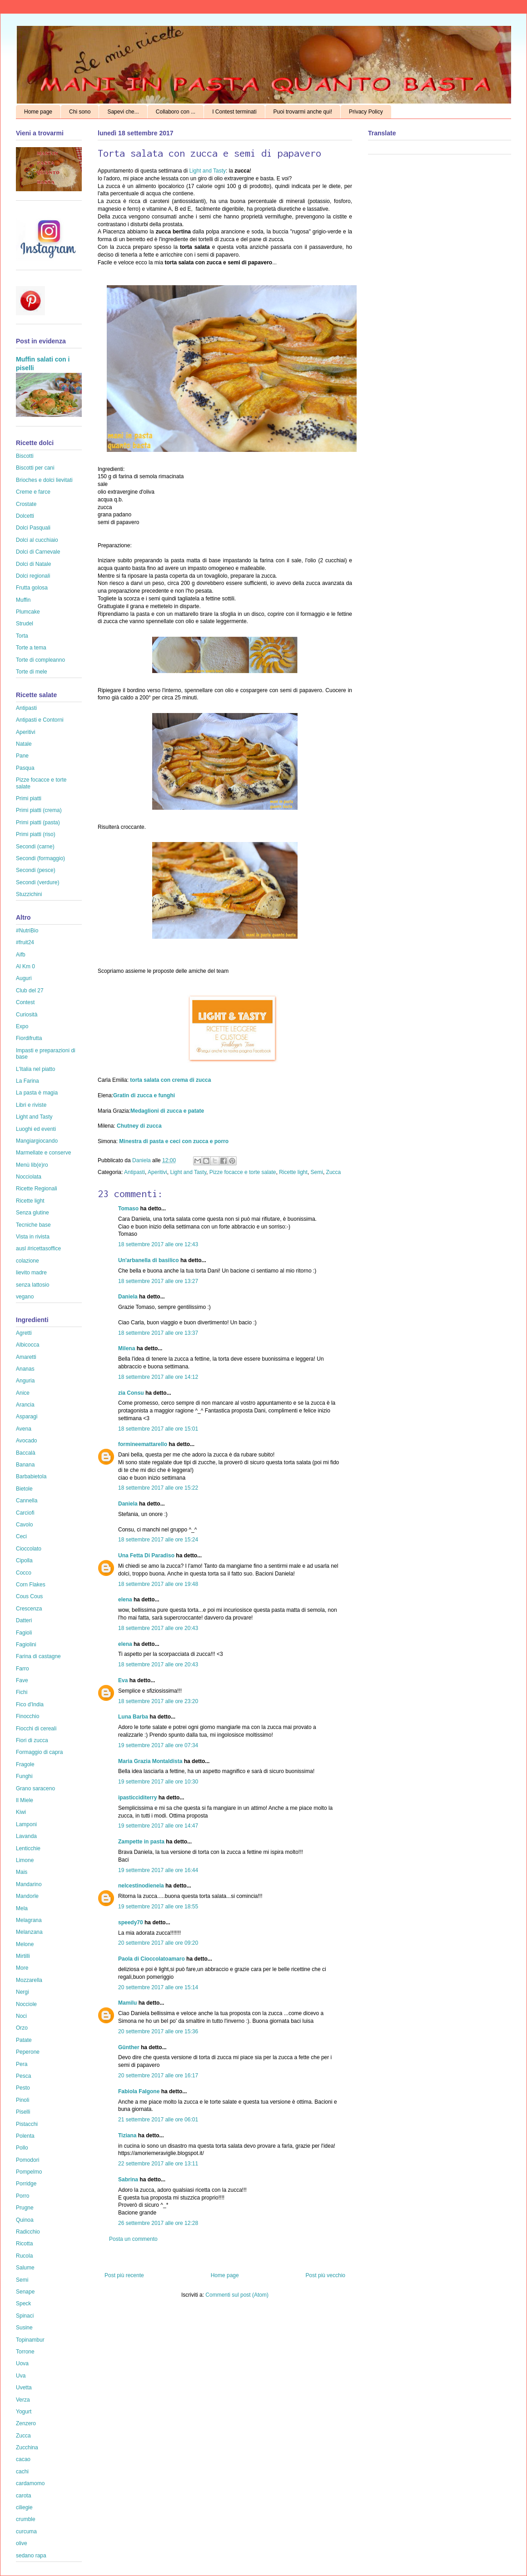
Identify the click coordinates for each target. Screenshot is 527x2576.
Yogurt (23, 2411)
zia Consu (131, 1393)
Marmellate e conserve (43, 1152)
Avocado (26, 1440)
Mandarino (29, 1884)
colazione (27, 1261)
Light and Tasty (207, 171)
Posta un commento (133, 2239)
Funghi (24, 1776)
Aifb (20, 954)
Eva (123, 1680)
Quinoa (25, 2220)
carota (23, 2495)
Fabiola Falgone (138, 2091)
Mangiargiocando (37, 1141)
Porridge (26, 2183)
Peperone (28, 2052)
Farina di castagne (38, 1656)
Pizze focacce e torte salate (242, 1172)
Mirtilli (23, 1956)
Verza (23, 2400)
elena (125, 1599)
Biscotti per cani (35, 468)
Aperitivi (157, 1172)
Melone (25, 1944)
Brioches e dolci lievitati (44, 480)
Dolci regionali (33, 576)
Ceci (21, 1536)
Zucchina (27, 2447)
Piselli (23, 2112)
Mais (21, 1872)
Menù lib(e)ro (32, 1165)
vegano (25, 1296)
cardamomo (30, 2483)
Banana (25, 1464)
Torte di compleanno (40, 660)
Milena (126, 1348)
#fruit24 (25, 942)
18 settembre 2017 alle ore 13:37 (158, 1333)
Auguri (24, 978)
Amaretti (26, 1357)
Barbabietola (31, 1476)
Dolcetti (25, 516)
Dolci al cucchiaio (37, 540)
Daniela (142, 1160)
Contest (25, 1002)
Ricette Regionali (36, 1188)
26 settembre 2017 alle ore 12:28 (158, 2223)
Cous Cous (29, 1596)
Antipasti (134, 1172)
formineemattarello (142, 1444)
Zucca (333, 1172)
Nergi (22, 1992)
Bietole (24, 1489)
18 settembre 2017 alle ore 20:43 (158, 1628)
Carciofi (25, 1513)
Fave (22, 1680)
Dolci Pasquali (33, 528)
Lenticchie (28, 1848)
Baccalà (25, 1453)
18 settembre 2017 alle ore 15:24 (158, 1539)
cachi (22, 2471)
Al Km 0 (25, 966)
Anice (23, 1393)
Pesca (23, 2076)
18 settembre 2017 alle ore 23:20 (158, 1701)
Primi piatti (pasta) (38, 822)
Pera (21, 2064)
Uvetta (24, 2387)
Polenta (25, 2136)
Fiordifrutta (29, 1038)
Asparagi (26, 1416)
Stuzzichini (29, 894)
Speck (23, 2303)
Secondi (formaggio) (40, 858)
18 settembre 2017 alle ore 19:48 (158, 1584)
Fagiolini (26, 1644)
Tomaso (128, 1208)
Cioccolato (28, 1549)
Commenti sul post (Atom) (236, 2295)
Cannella (26, 1500)
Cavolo (24, 1524)
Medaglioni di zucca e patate (167, 1111)
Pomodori (27, 2160)
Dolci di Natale (33, 564)
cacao (23, 2459)
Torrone (25, 2351)
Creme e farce (33, 492)
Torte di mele (31, 672)
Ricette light (293, 1172)
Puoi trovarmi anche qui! (302, 112)
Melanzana (29, 1932)
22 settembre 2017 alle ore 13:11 (158, 2163)
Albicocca (27, 1345)
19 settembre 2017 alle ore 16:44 (158, 1870)
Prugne (25, 2207)
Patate (24, 2040)
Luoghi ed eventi (36, 1129)
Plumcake (28, 612)
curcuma (26, 2531)
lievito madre (31, 1272)
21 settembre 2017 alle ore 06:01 (158, 2119)
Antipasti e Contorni (40, 720)
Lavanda (26, 1836)
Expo (22, 1026)
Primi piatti (28, 798)
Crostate (26, 504)
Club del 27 (30, 990)
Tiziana (127, 2135)
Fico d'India (30, 1704)
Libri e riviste (31, 1105)
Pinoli (22, 2100)
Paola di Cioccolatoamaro (151, 1959)
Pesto (23, 2088)
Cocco (23, 1573)
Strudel (24, 623)
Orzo (22, 2028)
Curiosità (26, 1014)
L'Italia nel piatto (35, 1069)
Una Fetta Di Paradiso (146, 1555)
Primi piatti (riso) (35, 834)
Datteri (24, 1620)
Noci (21, 2016)
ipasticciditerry (137, 1797)
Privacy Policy (366, 112)
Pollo (22, 2148)
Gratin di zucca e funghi (144, 1095)
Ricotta (24, 2243)
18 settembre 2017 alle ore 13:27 (158, 1281)
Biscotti (25, 456)
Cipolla (24, 1560)
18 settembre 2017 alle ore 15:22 (158, 1488)
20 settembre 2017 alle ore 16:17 (158, 2075)
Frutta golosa (32, 588)
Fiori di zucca (32, 1740)
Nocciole (26, 2004)
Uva (20, 2376)
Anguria (25, 1380)
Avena (23, 1429)
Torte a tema (31, 647)
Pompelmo (29, 2172)
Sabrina (128, 2179)
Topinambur (30, 2340)
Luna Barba (133, 1717)
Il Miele (24, 1800)
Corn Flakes (30, 1584)
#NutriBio (27, 930)
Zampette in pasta (141, 1841)
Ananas (25, 1369)
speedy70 (130, 1922)
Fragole (25, 1764)
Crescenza (29, 1608)
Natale (24, 744)
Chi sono (79, 112)
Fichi (21, 1692)
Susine (24, 2327)
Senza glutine (32, 1212)
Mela (22, 1908)
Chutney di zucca (139, 1126)
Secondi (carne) (35, 846)
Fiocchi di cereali (36, 1728)
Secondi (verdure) (37, 882)
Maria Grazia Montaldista (150, 1761)
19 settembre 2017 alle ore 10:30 (158, 1781)
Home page (38, 112)
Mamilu (127, 2003)
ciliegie (24, 2507)
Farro (22, 1668)
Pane (22, 756)
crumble (25, 2519)
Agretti (24, 1333)
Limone (25, 1860)
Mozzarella (29, 1980)
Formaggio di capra (39, 1752)
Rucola (24, 2256)
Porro (22, 2196)
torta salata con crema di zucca (170, 1080)
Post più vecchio (325, 2275)
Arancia (25, 1405)
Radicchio (28, 2232)
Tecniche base (33, 1225)
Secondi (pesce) (35, 870)
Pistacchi (27, 2124)
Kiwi (21, 1812)
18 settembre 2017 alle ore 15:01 (158, 1429)
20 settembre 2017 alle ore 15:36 (158, 2031)
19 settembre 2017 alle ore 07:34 (158, 1745)
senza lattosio (32, 1285)
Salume (25, 2267)
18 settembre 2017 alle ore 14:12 (158, 1377)
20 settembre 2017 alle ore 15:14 (158, 1987)
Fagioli (24, 1633)
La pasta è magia (37, 1093)
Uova (22, 2363)
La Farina (27, 1081)
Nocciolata (28, 1177)
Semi (317, 1172)
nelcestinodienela (141, 1885)
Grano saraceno (35, 1788)
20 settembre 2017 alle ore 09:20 (158, 1943)
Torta (22, 636)
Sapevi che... (123, 112)
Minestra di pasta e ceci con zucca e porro (174, 1141)
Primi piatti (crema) (39, 810)
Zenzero (26, 2423)
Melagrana (29, 1920)
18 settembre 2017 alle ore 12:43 (158, 1244)
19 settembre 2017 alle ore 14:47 (158, 1826)
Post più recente (124, 2275)
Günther (128, 2047)
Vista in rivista (33, 1237)
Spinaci (25, 2316)
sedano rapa (31, 2555)
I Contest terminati (234, 112)
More (22, 1968)
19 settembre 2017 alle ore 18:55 (158, 1906)
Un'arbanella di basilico (148, 1260)
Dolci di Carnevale (38, 552)
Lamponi (26, 1824)
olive (21, 2543)
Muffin (23, 600)
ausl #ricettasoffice (38, 1248)
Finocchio (27, 1716)
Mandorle (27, 1896)
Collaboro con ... (175, 112)
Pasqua (25, 768)
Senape (25, 2292)
